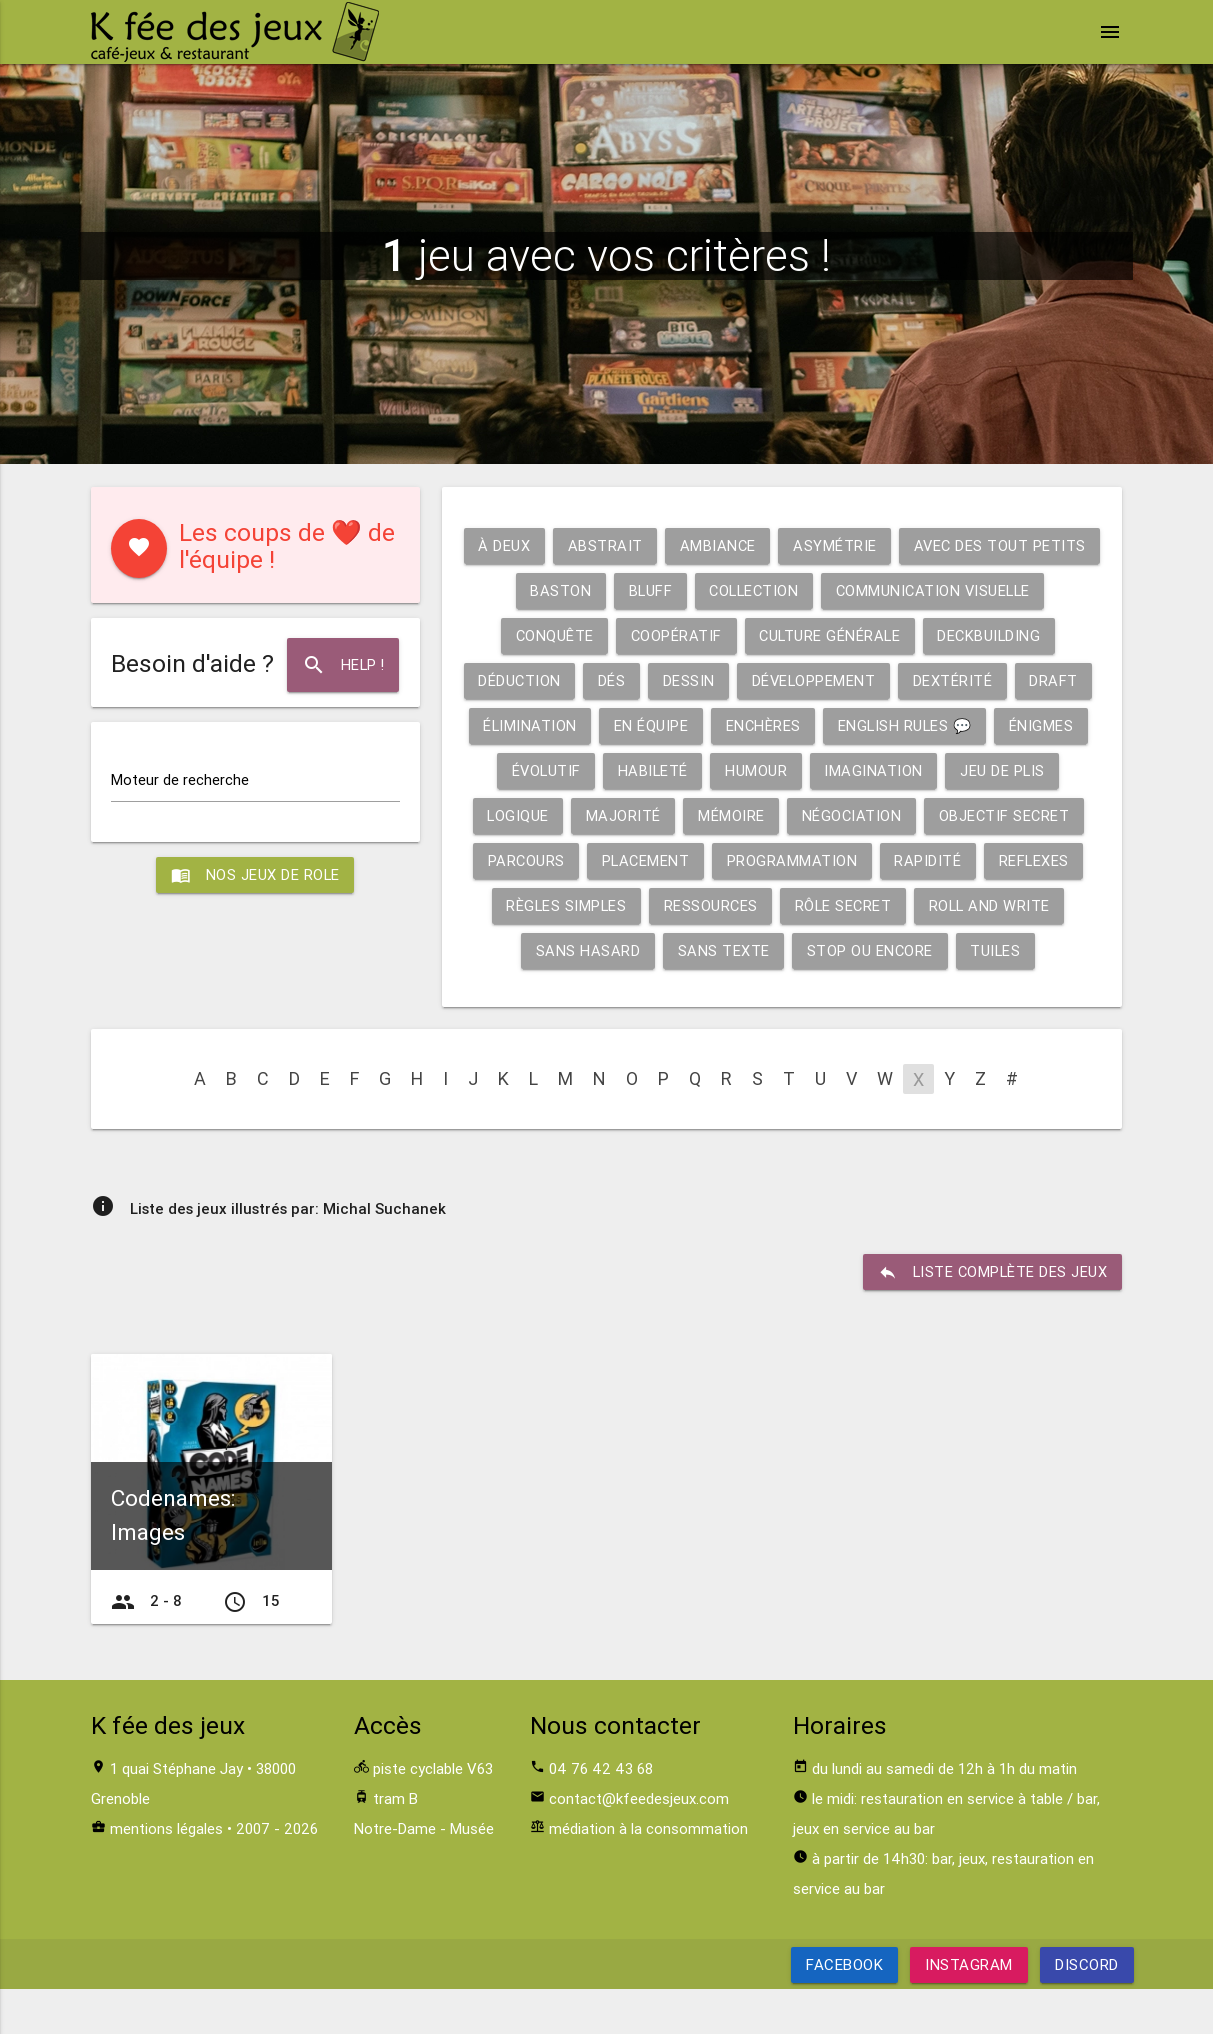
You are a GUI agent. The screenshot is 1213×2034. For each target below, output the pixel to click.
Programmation (735, 905)
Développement (554, 725)
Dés (957, 680)
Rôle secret (844, 950)
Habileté (1028, 770)
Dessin (1034, 680)
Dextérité (694, 725)
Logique (901, 815)
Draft (796, 725)
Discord (1087, 2009)
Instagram (969, 2009)
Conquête (831, 635)
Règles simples (563, 950)
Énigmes (813, 770)
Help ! (342, 665)
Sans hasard (586, 995)
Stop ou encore (869, 995)
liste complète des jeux (991, 1317)
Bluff (868, 590)
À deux (603, 545)
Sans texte (722, 995)
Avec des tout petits (622, 590)
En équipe (1028, 725)
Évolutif (919, 770)
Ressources (709, 950)
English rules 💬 (675, 770)
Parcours (985, 860)
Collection (974, 590)
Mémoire (565, 860)
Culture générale (568, 680)
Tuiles (996, 995)
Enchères (531, 770)
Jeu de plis (790, 815)
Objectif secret (841, 860)
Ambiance (818, 545)
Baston (777, 590)
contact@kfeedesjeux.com (639, 1843)
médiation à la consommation (648, 1873)
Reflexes (978, 905)
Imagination (659, 815)
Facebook (844, 2009)
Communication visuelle (654, 635)
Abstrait (704, 545)
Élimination (905, 725)
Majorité (1008, 815)
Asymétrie (937, 545)
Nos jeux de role (255, 876)
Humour (541, 815)
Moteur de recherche (180, 779)
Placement (587, 905)
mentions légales (166, 1873)
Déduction (863, 680)
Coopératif (955, 635)
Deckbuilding (730, 680)
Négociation (687, 860)
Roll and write (992, 950)
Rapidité (871, 905)
